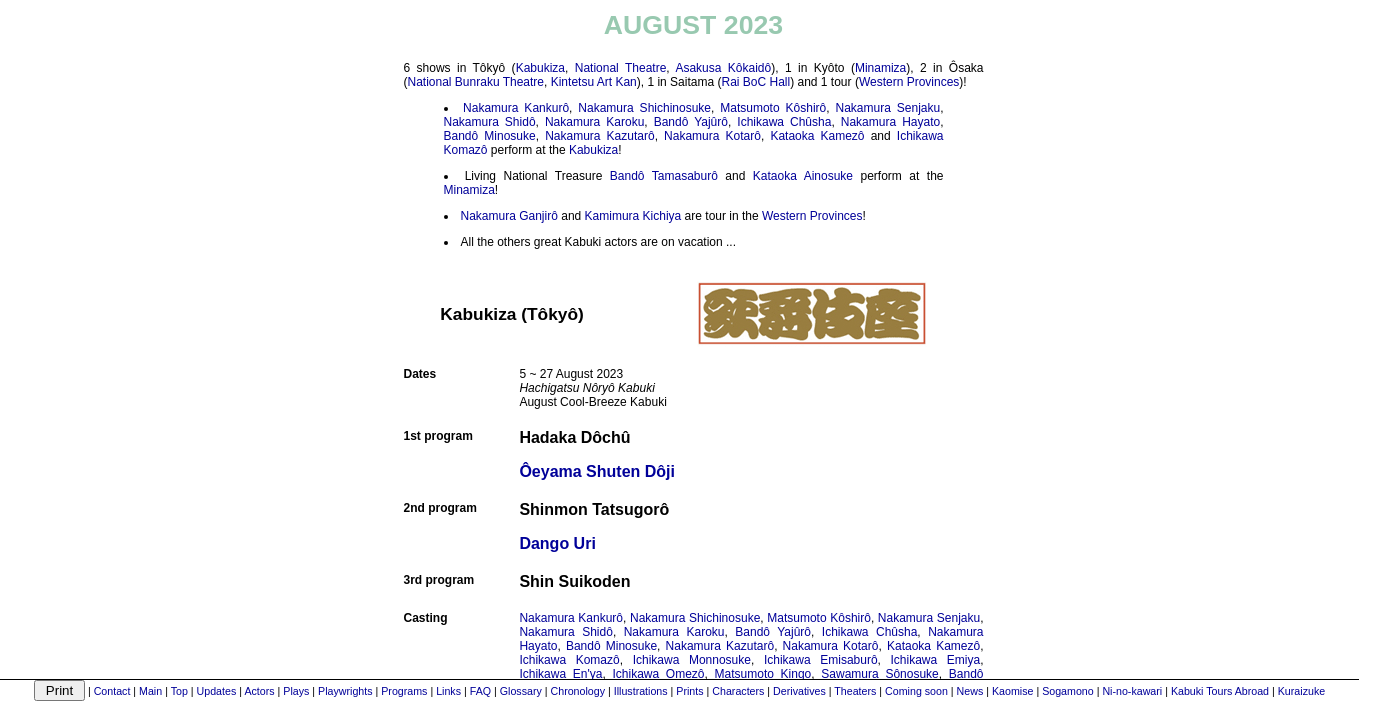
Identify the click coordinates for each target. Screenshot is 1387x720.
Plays (296, 691)
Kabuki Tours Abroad (1220, 691)
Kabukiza (540, 68)
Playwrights (345, 691)
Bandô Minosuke (490, 136)
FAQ (480, 691)
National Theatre (621, 68)
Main (150, 691)
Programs (404, 691)
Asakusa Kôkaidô (723, 68)
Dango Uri (557, 543)
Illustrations (641, 691)
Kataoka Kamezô (817, 136)
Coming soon (916, 691)
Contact (112, 691)
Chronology (578, 691)
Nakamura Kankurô (516, 108)
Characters (738, 691)
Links (448, 691)
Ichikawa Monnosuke (692, 660)
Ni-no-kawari (1132, 691)
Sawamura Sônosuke (879, 674)
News (970, 691)
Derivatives (799, 691)
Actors (259, 691)
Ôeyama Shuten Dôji (597, 471)
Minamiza (880, 68)
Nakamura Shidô (490, 122)
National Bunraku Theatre (476, 82)
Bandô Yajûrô (691, 122)
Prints (689, 691)
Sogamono (1068, 691)
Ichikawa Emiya (936, 660)
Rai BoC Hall (755, 82)
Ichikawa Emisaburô (821, 660)
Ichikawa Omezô (658, 674)
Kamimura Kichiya (633, 216)
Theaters (855, 691)
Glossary (521, 691)
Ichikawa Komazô (569, 660)
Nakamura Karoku (594, 122)
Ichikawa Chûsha (784, 122)
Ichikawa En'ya (560, 674)
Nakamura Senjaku (888, 108)
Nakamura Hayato (890, 122)
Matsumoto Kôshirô (773, 108)
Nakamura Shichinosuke (644, 108)
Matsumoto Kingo (763, 674)
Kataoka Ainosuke (803, 176)
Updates (217, 691)
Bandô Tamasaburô (664, 176)
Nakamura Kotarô (712, 136)
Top (179, 691)
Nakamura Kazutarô (600, 136)
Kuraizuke (1301, 691)
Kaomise (1012, 691)
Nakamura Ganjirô (509, 216)
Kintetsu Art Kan (594, 82)
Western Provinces (909, 82)
